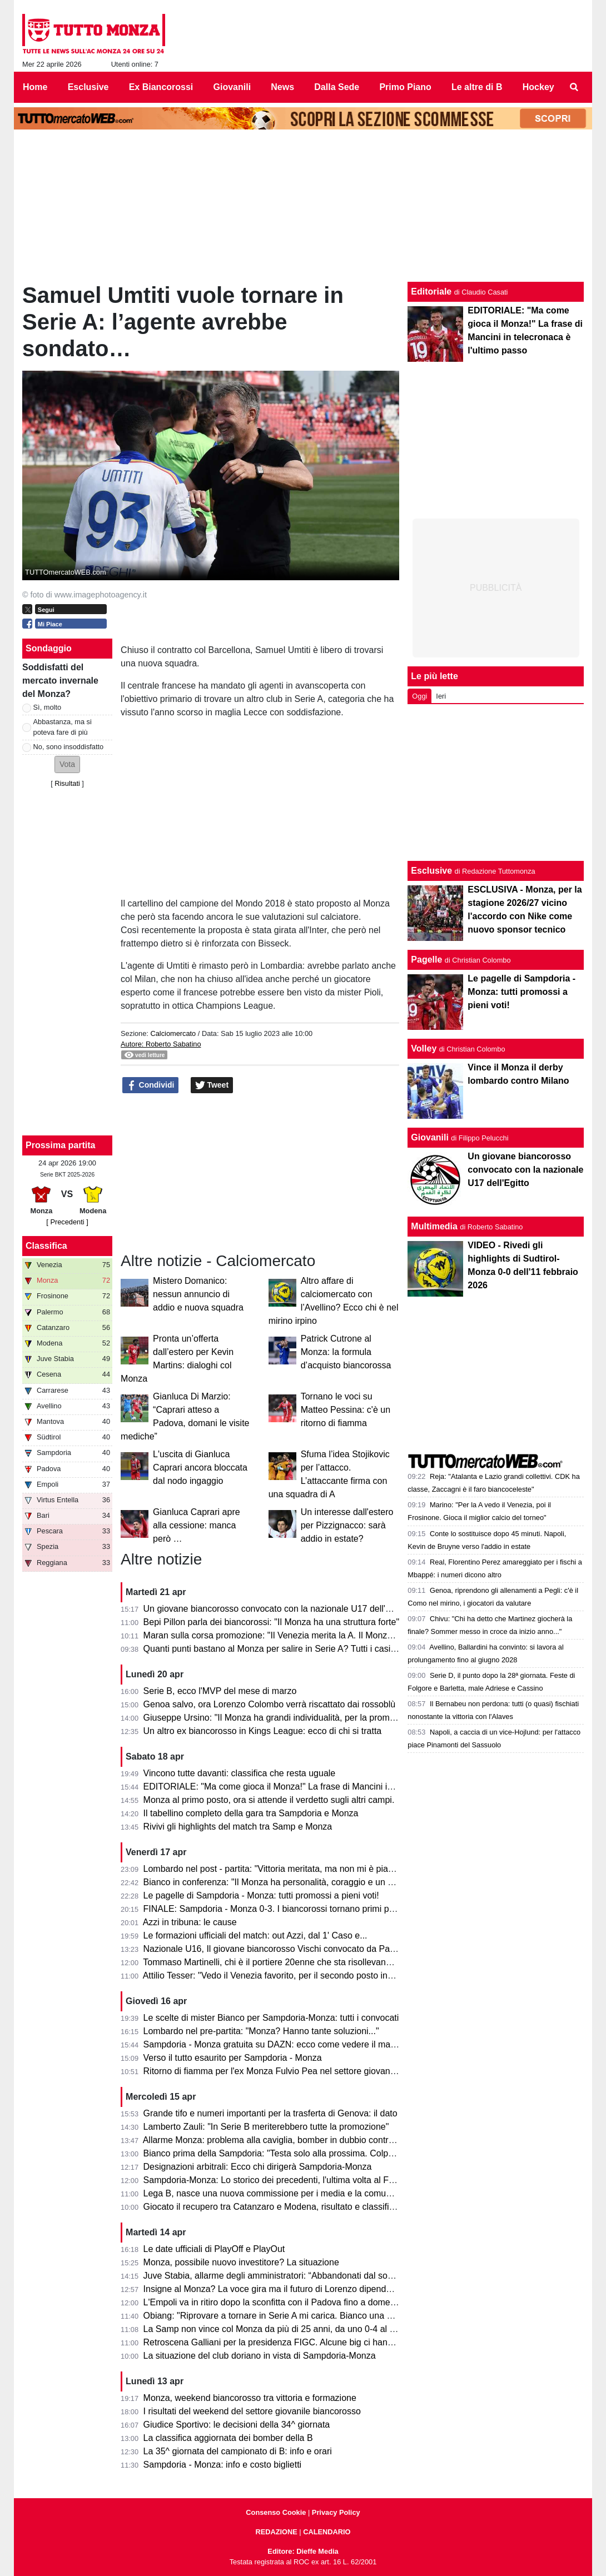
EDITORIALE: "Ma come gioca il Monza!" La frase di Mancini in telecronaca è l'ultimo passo (323, 1786)
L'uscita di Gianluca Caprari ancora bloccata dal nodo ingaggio (200, 1467)
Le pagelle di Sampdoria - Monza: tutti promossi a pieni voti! (261, 1895)
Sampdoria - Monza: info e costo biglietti (222, 2464)
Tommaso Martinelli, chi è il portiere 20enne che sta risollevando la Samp (287, 1962)
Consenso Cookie (276, 2512)
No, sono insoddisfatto (68, 747)
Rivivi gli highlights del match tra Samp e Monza (237, 1826)
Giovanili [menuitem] (232, 87)
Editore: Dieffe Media (302, 2551)
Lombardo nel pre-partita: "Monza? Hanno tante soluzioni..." (261, 2031)
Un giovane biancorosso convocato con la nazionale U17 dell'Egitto (275, 1608)
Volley (423, 1048)
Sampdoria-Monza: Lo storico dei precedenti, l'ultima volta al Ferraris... (282, 2180)
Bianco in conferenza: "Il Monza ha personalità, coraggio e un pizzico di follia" (296, 1882)
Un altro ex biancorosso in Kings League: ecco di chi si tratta (262, 1731)
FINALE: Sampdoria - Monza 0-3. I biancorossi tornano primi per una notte (289, 1909)
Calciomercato (173, 1033)
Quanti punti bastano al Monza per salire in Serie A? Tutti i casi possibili (284, 1648)
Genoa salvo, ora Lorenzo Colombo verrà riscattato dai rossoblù (269, 1704)
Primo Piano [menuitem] (405, 87)
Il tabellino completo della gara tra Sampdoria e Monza (251, 1813)
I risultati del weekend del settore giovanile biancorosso (252, 2411)
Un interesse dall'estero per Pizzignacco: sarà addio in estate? (347, 1525)
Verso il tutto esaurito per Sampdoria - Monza (232, 2057)
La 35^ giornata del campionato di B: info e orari (237, 2451)
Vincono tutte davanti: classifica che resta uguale (239, 1773)
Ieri (441, 696)
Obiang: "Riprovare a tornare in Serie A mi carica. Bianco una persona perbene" (300, 2315)
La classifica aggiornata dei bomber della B (228, 2438)
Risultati (67, 783)
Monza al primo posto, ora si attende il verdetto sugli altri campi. (269, 1800)
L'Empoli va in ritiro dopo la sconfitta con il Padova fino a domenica (275, 2302)
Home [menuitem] (35, 87)
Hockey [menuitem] (538, 87)
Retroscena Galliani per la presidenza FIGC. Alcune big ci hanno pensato (287, 2342)
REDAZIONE (276, 2532)
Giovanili (430, 1137)
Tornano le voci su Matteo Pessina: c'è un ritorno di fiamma (345, 1410)
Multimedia (434, 1226)
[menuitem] (574, 87)
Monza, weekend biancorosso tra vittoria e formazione (249, 2398)
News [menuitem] (282, 87)
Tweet (212, 1085)
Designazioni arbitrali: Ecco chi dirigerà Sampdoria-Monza (257, 2166)
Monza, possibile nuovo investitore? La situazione (241, 2262)
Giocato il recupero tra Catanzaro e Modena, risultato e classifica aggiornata (293, 2206)
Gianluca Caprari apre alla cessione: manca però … (196, 1525)
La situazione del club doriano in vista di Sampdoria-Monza (259, 2355)
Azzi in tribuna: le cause (190, 1922)
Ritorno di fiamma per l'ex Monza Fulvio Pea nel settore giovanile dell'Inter (289, 2071)
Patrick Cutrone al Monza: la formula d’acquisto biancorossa (346, 1352)
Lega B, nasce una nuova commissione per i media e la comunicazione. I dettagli (303, 2193)
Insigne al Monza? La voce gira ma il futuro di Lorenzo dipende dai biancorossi (298, 2289)
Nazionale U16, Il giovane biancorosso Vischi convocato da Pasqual (277, 1949)
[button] (67, 764)
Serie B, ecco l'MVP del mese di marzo (220, 1691)
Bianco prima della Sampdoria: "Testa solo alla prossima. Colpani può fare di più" (302, 2153)
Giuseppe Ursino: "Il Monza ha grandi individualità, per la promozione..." (284, 1717)
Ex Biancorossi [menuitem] (161, 87)
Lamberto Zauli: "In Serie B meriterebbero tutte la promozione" (266, 2126)
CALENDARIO (326, 2532)
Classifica (46, 1245)
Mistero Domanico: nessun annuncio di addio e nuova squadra (198, 1294)
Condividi (151, 1085)
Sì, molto (47, 707)
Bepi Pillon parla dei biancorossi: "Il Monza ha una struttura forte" (271, 1622)
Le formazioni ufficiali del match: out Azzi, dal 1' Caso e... (255, 1935)
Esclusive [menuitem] (88, 87)
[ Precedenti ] (67, 1222)
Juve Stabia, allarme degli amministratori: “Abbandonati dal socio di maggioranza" (304, 2275)
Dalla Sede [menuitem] (336, 87)
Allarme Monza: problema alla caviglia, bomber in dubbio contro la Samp (286, 2140)
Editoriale (431, 291)
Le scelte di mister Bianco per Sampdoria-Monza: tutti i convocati (271, 2017)
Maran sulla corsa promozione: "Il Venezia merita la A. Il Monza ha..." (279, 1635)
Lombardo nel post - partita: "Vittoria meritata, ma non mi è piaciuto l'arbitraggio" (300, 1869)
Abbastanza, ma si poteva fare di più (62, 727)
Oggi (419, 696)
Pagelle (426, 959)
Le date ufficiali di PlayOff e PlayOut (214, 2249)
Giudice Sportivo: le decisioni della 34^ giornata (236, 2424)
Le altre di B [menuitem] (477, 87)
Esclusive (431, 870)
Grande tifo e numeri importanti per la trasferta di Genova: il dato (270, 2113)
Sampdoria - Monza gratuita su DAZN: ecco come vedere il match (273, 2044)
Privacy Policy (336, 2512)
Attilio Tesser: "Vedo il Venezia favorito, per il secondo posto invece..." (280, 1975)
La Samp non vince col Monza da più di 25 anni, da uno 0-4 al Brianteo (283, 2329)
